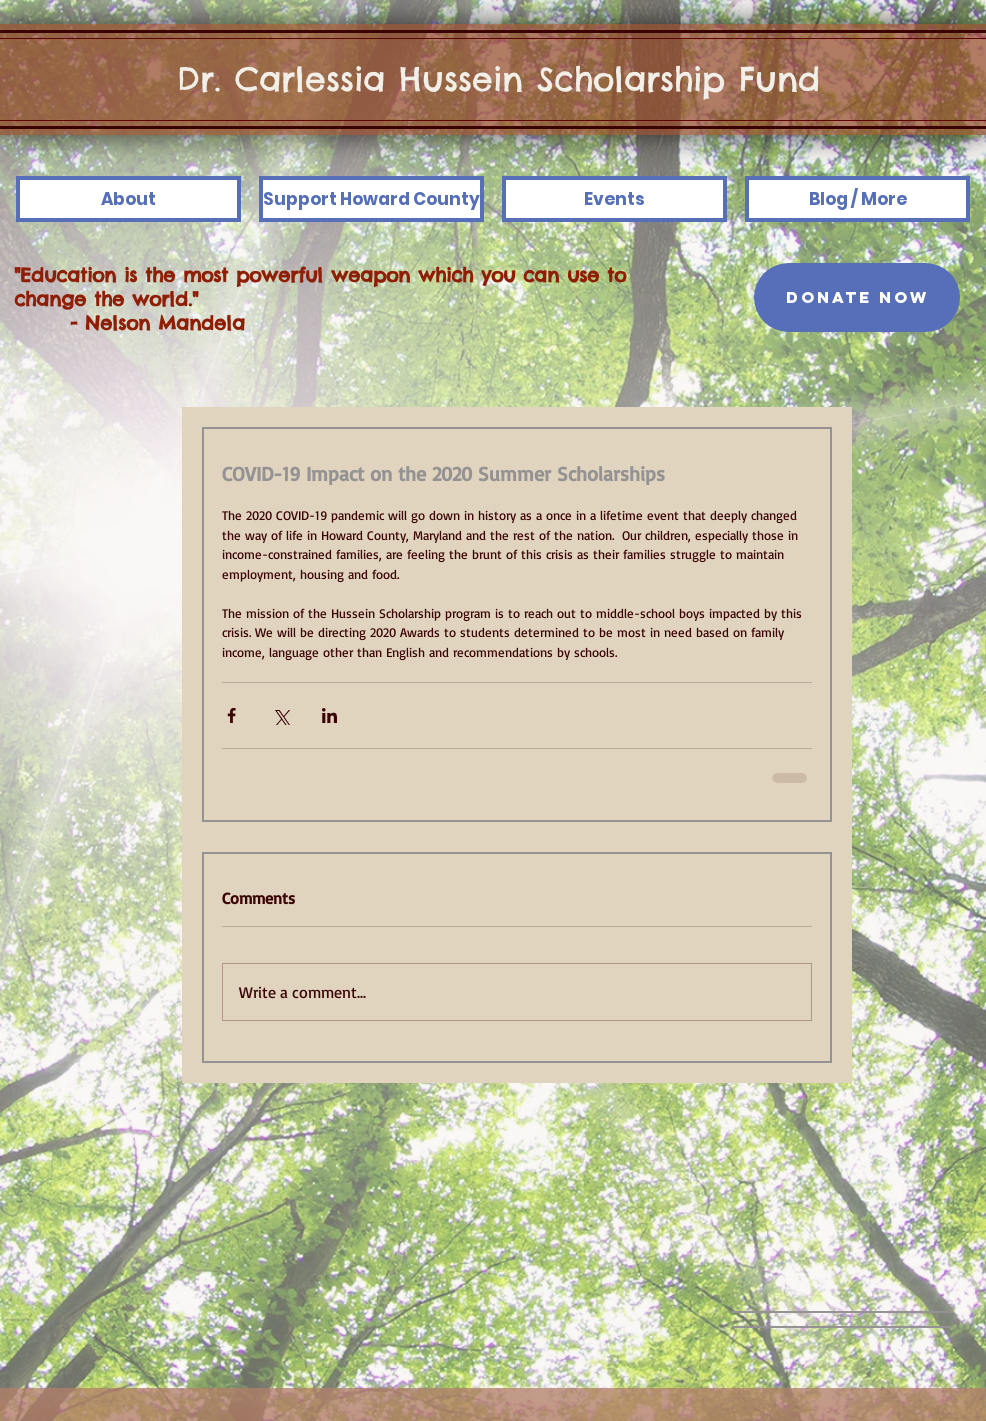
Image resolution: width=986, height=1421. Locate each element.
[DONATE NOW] (857, 297)
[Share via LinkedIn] (329, 715)
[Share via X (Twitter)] (280, 715)
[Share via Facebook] (231, 715)
